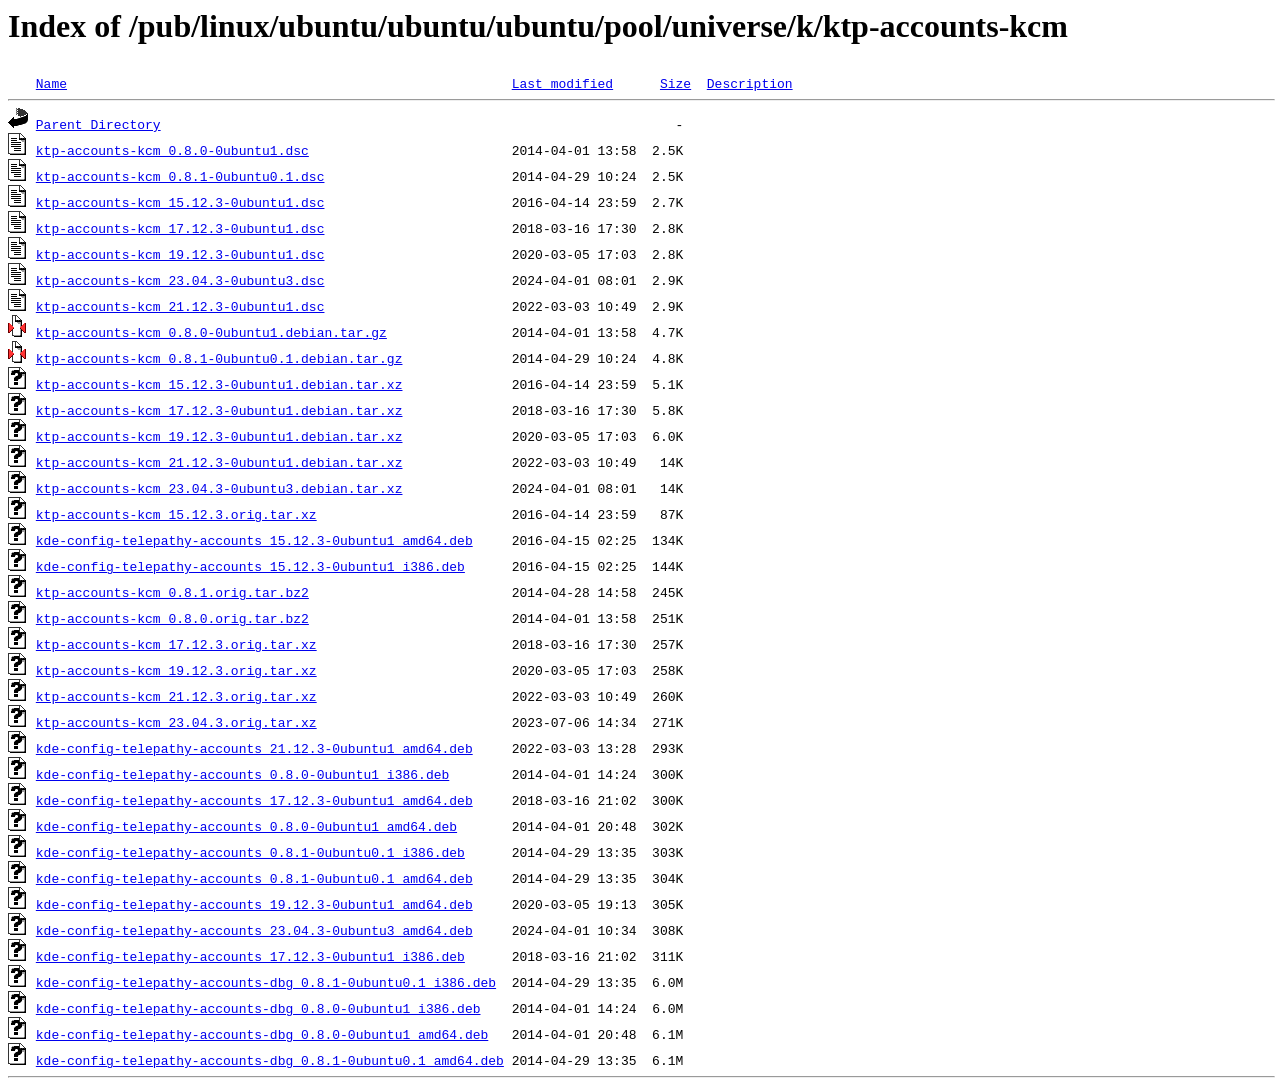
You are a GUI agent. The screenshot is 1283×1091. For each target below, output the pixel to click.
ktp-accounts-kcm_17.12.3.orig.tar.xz (176, 644)
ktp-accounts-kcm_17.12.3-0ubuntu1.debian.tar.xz (219, 410)
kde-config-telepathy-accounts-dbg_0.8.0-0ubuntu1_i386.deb (258, 1008)
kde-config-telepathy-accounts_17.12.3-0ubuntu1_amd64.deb (254, 800)
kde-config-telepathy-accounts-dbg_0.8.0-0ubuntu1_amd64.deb (262, 1034)
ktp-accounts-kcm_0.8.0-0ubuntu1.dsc (172, 150)
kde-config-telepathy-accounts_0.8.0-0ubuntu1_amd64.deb (246, 826)
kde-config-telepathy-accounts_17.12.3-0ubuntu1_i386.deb (250, 956)
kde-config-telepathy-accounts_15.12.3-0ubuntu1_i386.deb (250, 566)
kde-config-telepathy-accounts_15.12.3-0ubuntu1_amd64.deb (254, 540)
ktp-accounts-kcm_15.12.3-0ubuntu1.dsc (180, 202)
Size (675, 83)
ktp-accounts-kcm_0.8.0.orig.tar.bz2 (172, 618)
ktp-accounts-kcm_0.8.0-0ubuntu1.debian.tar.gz (211, 332)
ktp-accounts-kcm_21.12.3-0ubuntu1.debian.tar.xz (219, 462)
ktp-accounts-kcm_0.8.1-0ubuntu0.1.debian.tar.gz (219, 358)
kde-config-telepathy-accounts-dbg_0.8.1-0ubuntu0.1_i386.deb (266, 982)
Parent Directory (98, 124)
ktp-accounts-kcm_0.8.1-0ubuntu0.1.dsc (180, 176)
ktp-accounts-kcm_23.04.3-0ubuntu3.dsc (180, 280)
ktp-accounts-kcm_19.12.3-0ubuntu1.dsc (180, 254)
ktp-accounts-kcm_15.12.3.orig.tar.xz (176, 514)
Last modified (562, 83)
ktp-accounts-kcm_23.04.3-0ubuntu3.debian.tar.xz (219, 488)
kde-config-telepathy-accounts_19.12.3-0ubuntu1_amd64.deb (254, 904)
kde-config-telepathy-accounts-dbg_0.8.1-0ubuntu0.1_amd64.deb (270, 1060)
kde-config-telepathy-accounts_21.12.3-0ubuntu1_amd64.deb (254, 748)
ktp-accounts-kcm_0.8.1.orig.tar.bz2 (172, 592)
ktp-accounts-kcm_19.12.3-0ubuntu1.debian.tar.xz (219, 436)
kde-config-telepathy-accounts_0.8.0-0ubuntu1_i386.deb (242, 774)
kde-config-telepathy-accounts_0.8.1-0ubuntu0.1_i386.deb (250, 852)
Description (750, 83)
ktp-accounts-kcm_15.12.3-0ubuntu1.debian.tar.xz (219, 384)
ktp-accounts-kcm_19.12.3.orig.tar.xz (176, 670)
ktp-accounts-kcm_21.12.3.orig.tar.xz (176, 696)
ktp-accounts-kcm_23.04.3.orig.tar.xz (176, 722)
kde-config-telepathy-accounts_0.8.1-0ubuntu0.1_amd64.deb (254, 878)
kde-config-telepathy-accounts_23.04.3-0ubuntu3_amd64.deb (254, 930)
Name (51, 83)
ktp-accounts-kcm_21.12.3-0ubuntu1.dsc (180, 306)
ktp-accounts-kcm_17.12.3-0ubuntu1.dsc (180, 228)
